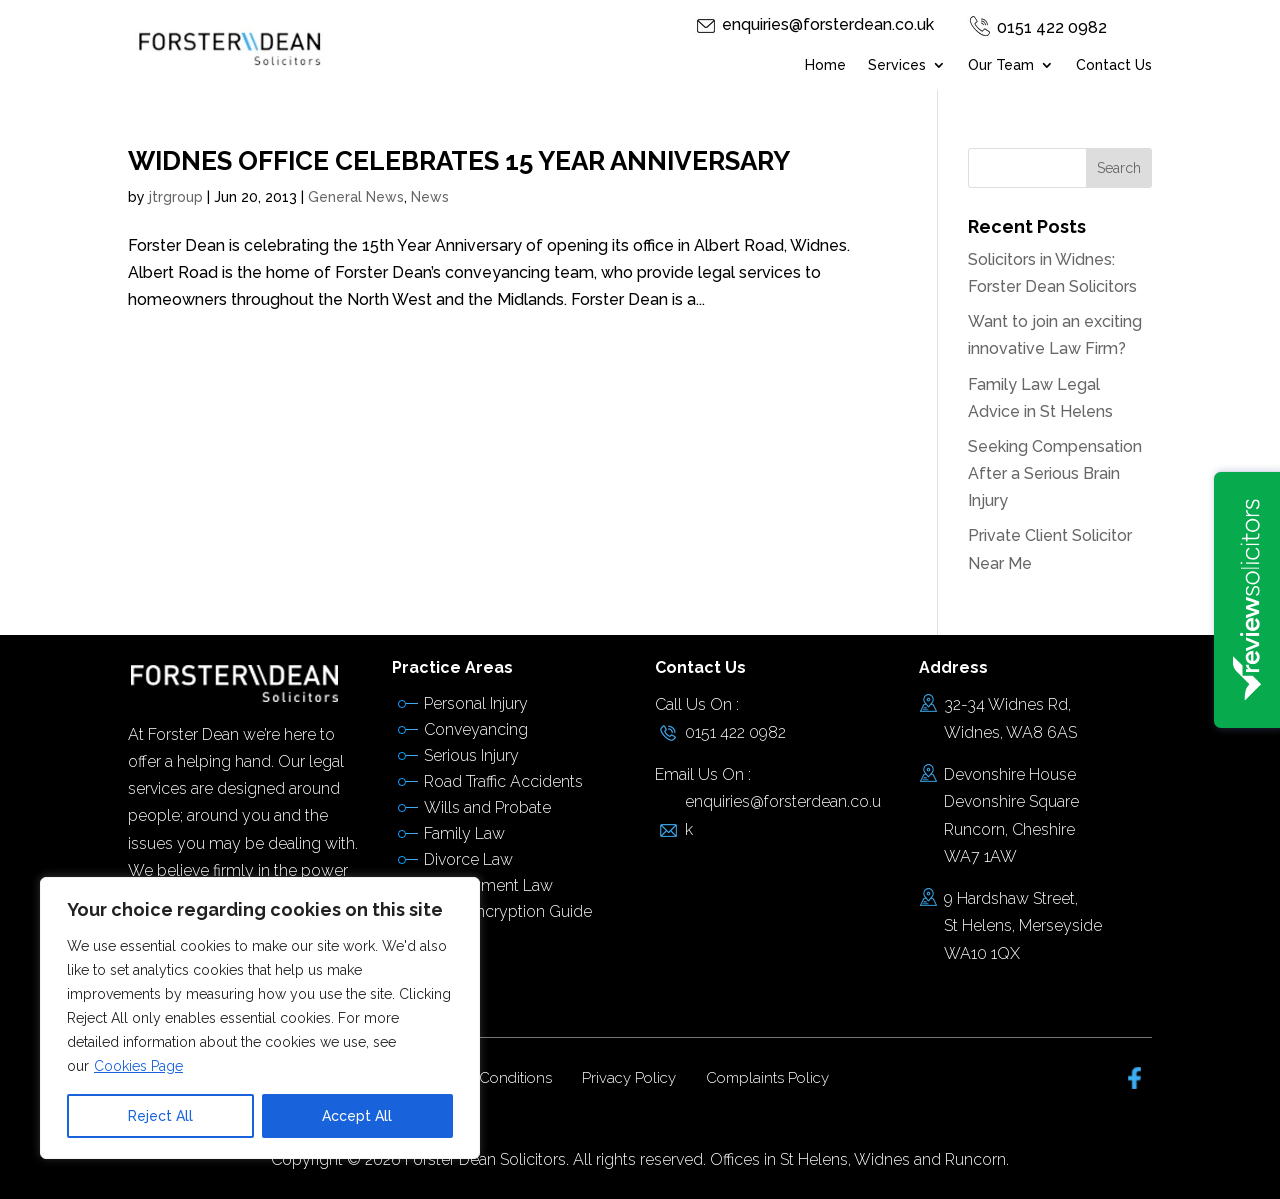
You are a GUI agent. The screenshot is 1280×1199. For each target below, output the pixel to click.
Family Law (464, 833)
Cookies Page (138, 1066)
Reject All (160, 1116)
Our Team (1001, 65)
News (430, 197)
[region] (260, 1018)
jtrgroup (176, 197)
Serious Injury (471, 755)
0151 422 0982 (1052, 27)
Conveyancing (476, 729)
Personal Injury (476, 703)
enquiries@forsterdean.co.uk (828, 24)
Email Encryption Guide (508, 911)
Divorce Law (468, 859)
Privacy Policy (629, 1078)
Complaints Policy (767, 1078)
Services (897, 65)
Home (825, 65)
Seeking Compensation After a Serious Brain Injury (1055, 473)
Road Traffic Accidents (503, 781)
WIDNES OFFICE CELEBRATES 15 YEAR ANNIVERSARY (459, 161)
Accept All (357, 1116)
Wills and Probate (487, 807)
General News (356, 197)
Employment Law (488, 885)
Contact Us (1114, 65)
